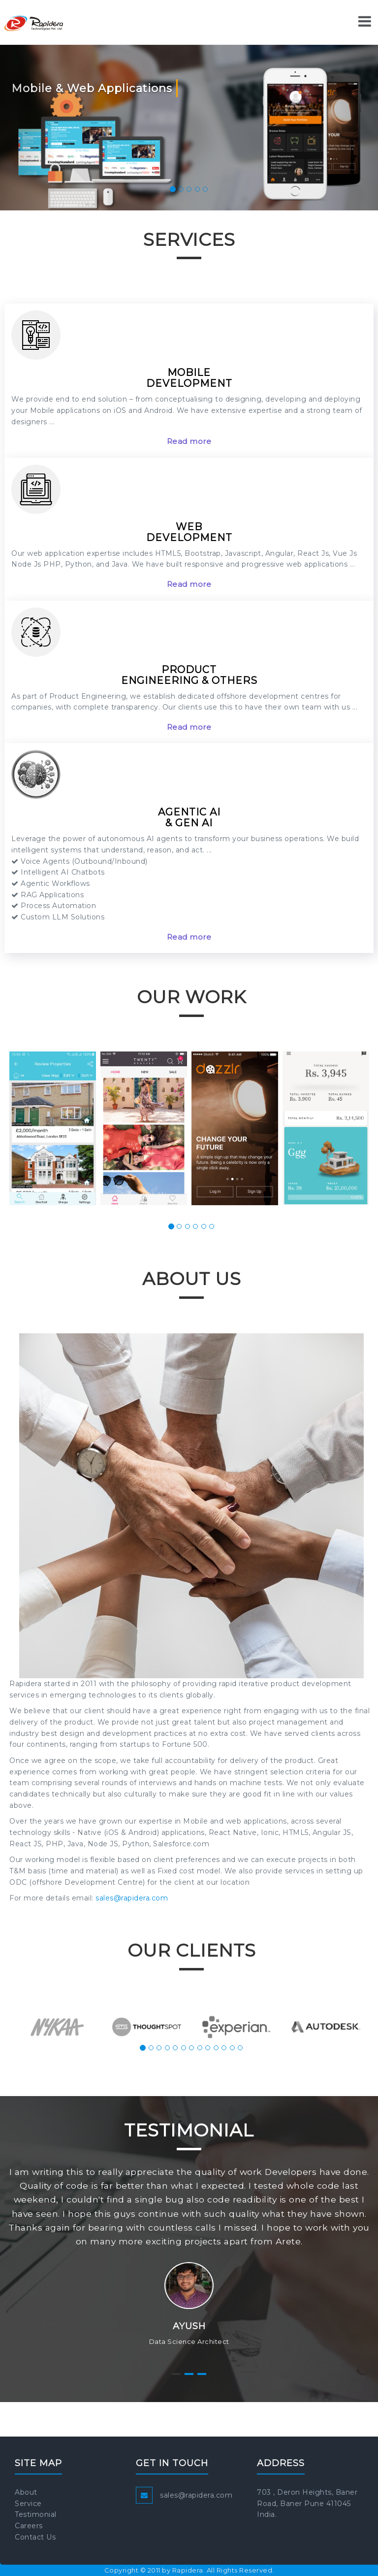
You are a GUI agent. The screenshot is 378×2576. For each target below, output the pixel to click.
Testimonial (36, 2514)
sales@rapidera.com (131, 1898)
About (26, 2492)
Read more (189, 441)
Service (28, 2503)
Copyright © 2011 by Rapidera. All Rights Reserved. (189, 2570)
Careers (29, 2525)
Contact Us (35, 2537)
